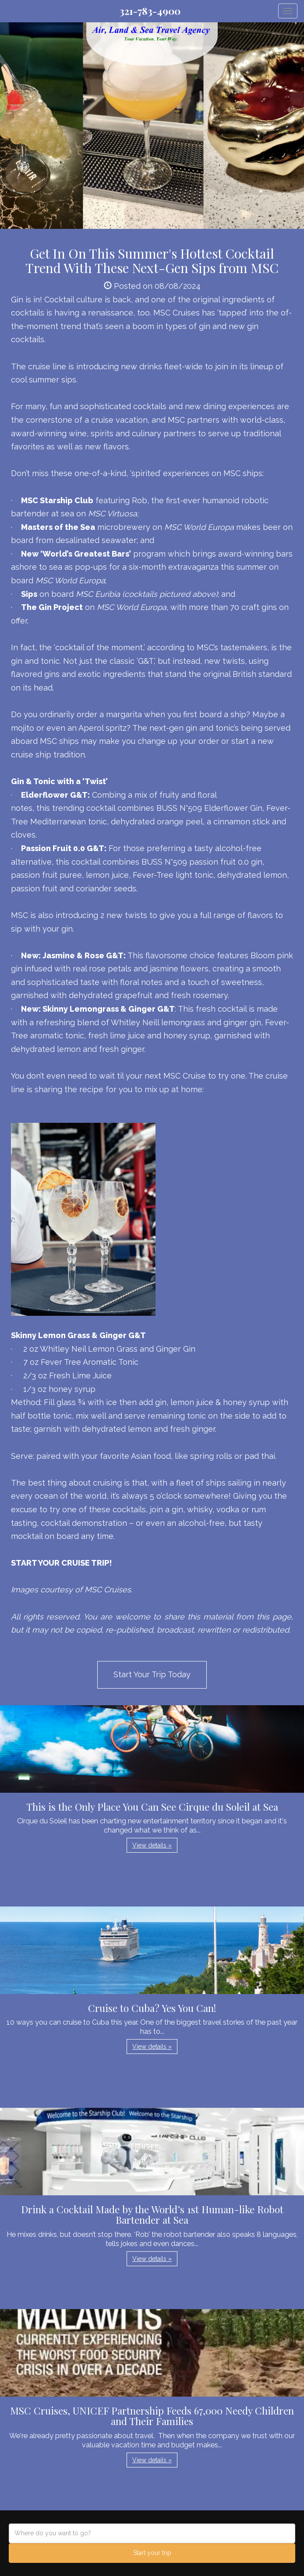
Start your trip (152, 2552)
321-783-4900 (150, 11)
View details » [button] (152, 1845)
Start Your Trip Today (152, 1674)
